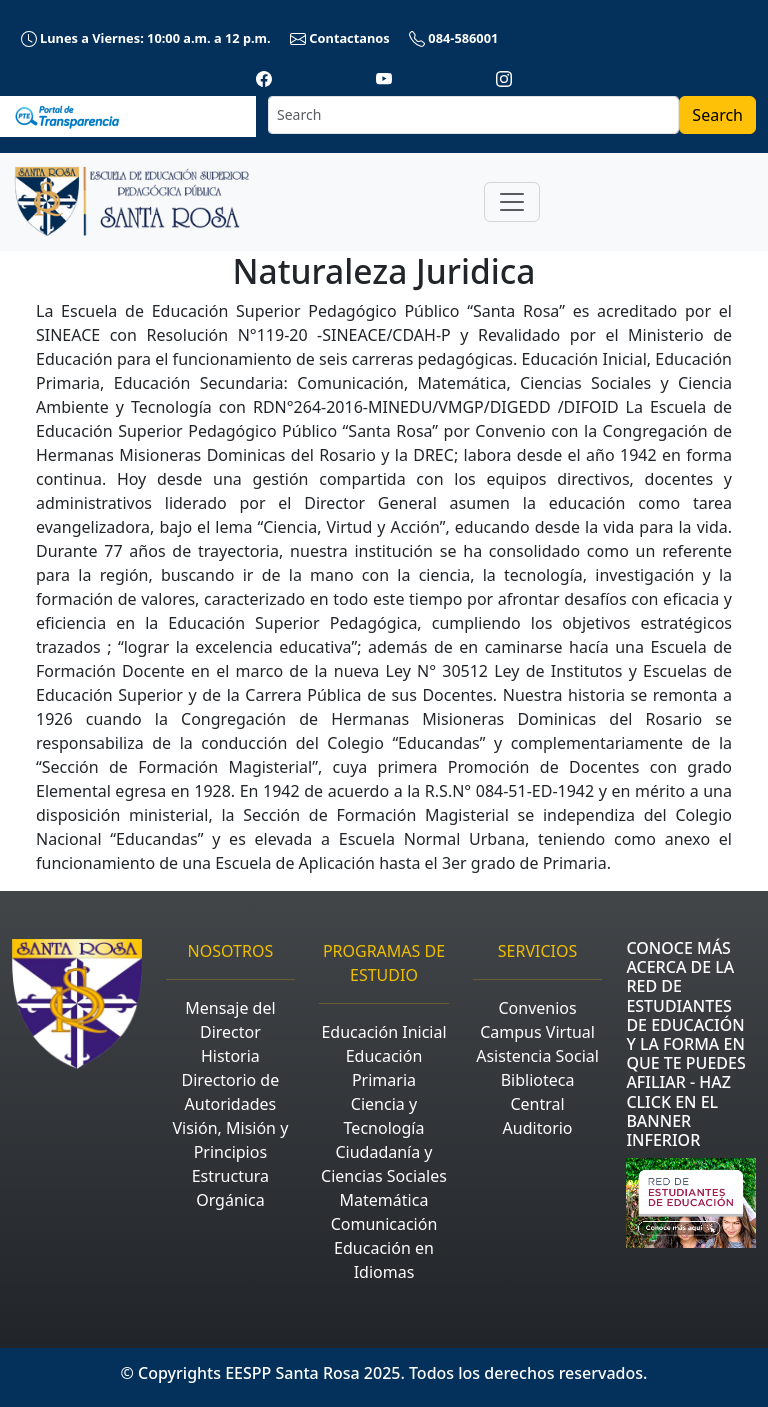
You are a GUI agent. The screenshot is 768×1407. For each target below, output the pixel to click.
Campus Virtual (537, 1032)
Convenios (537, 1008)
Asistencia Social (537, 1056)
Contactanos (341, 38)
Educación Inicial (383, 1032)
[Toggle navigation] (512, 202)
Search (717, 115)
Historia (230, 1056)
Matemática (384, 1200)
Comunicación (384, 1224)
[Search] (473, 115)
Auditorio (538, 1128)
